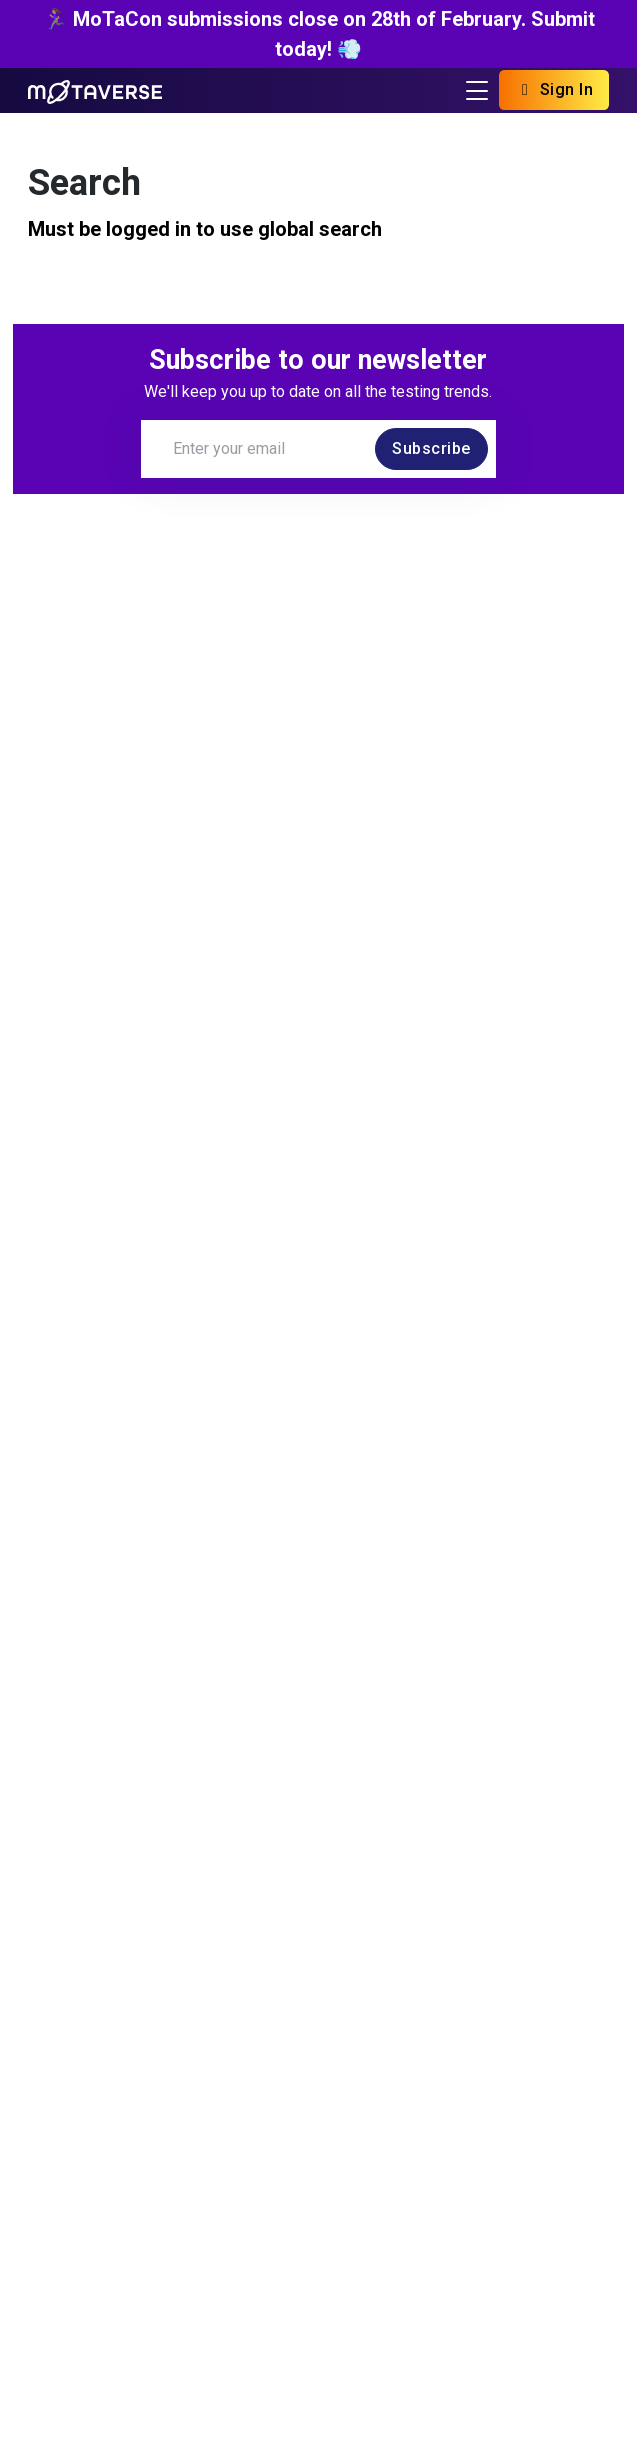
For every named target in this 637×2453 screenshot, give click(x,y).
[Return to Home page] (95, 90)
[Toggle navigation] (477, 90)
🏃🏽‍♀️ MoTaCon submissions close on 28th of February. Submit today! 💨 (319, 34)
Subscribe (431, 448)
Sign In (554, 89)
